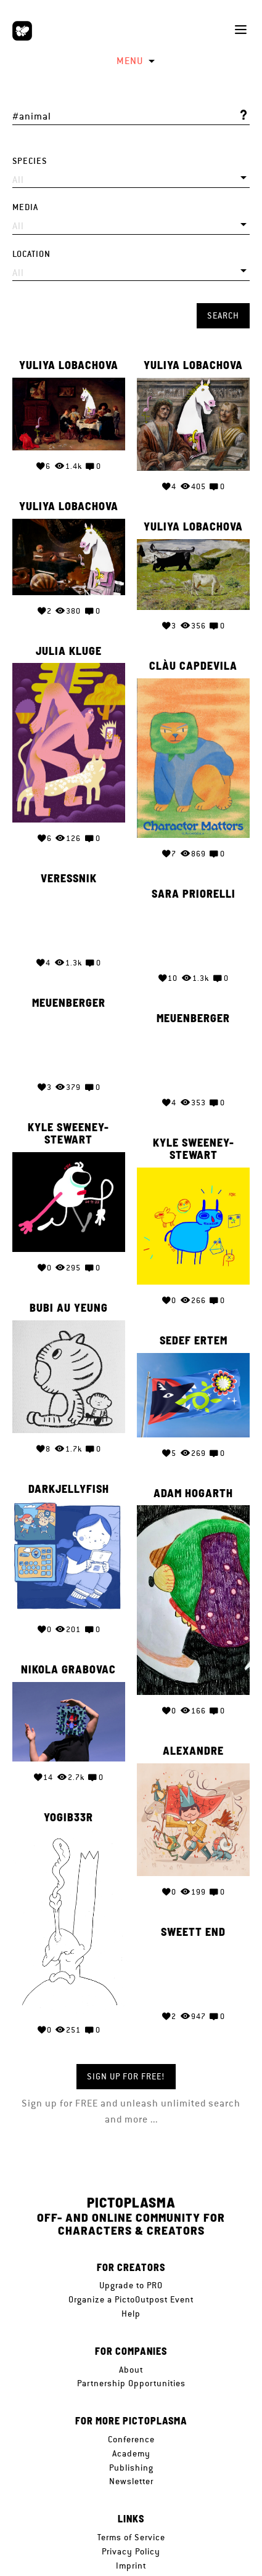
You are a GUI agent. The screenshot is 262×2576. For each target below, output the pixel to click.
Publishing (131, 2467)
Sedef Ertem (193, 1331)
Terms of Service (131, 2537)
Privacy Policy (131, 2551)
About (131, 2369)
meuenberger (68, 999)
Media (25, 207)
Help (131, 2313)
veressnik (69, 875)
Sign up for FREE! (126, 2076)
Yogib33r (68, 1801)
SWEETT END (193, 1912)
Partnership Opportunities (131, 2383)
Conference (131, 2439)
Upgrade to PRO (131, 2285)
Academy (131, 2453)
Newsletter (131, 2481)
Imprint (131, 2565)
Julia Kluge (69, 652)
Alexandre (193, 1734)
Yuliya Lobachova (68, 365)
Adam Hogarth (193, 1482)
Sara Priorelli (193, 890)
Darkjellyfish (68, 1477)
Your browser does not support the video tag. (68, 916)
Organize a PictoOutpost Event (131, 2299)
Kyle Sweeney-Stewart (68, 1128)
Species (29, 161)
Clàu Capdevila (193, 666)
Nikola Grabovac (68, 1655)
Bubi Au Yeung (69, 1299)
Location (31, 254)
